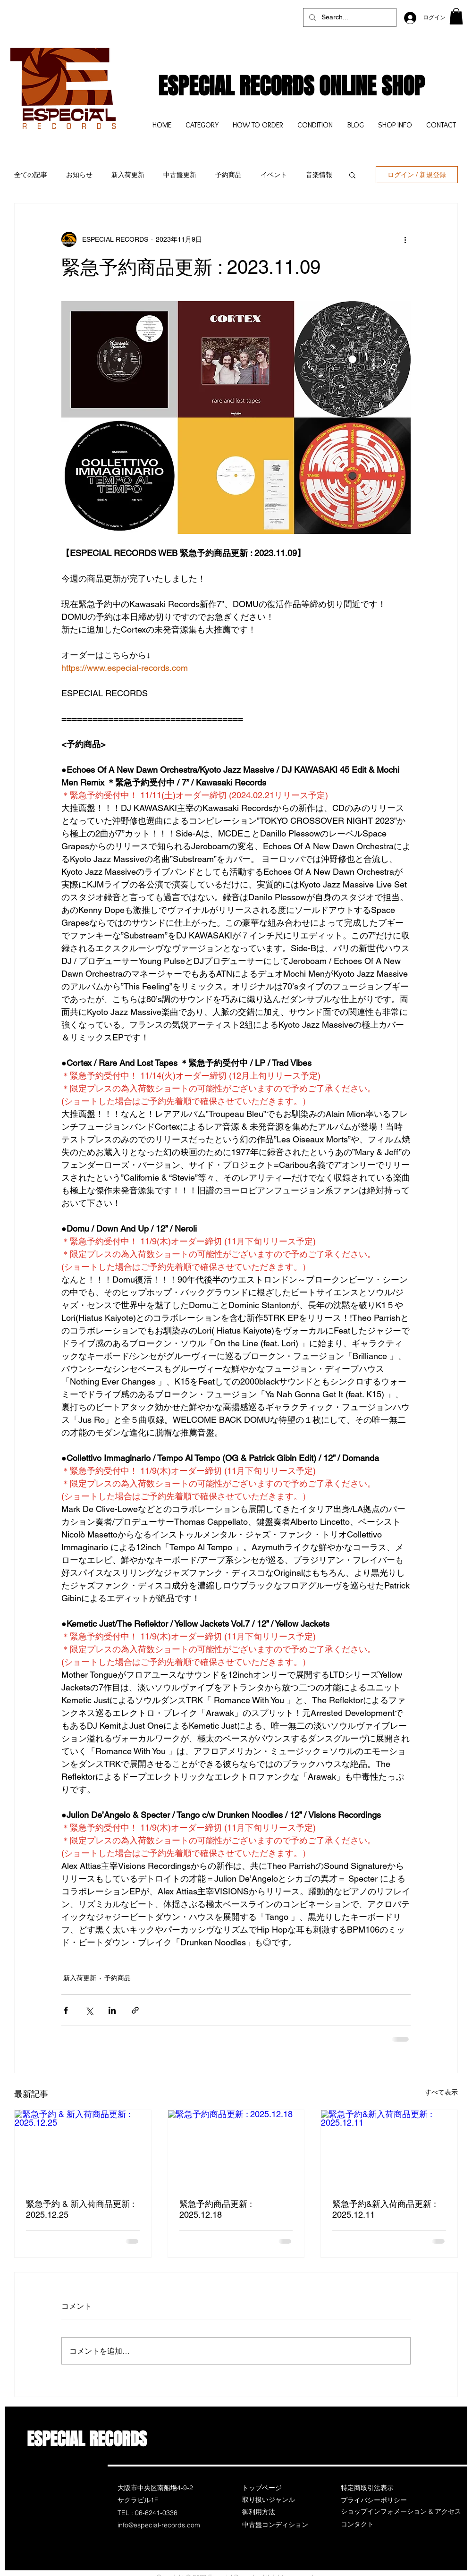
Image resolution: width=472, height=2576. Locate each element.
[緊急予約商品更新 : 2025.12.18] (236, 2148)
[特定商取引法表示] (374, 2488)
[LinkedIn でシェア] (112, 2010)
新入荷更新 (127, 174)
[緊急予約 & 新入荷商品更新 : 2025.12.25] (83, 2148)
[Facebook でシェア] (65, 2010)
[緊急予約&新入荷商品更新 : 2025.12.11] (389, 2148)
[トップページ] (275, 2488)
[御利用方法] (275, 2512)
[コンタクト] (374, 2524)
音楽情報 (319, 174)
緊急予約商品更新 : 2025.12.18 (215, 2209)
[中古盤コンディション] (275, 2525)
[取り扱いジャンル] (275, 2500)
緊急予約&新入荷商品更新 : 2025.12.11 (384, 2209)
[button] (456, 16)
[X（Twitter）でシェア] (88, 2010)
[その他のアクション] (405, 239)
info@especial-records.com (159, 2525)
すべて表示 (441, 2092)
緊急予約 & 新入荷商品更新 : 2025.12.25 (80, 2209)
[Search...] (348, 17)
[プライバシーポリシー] (374, 2500)
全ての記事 (30, 174)
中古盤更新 (179, 174)
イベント (274, 174)
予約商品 (228, 174)
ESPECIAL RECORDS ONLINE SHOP (291, 86)
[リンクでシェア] (135, 2010)
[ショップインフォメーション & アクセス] (401, 2512)
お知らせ (79, 174)
